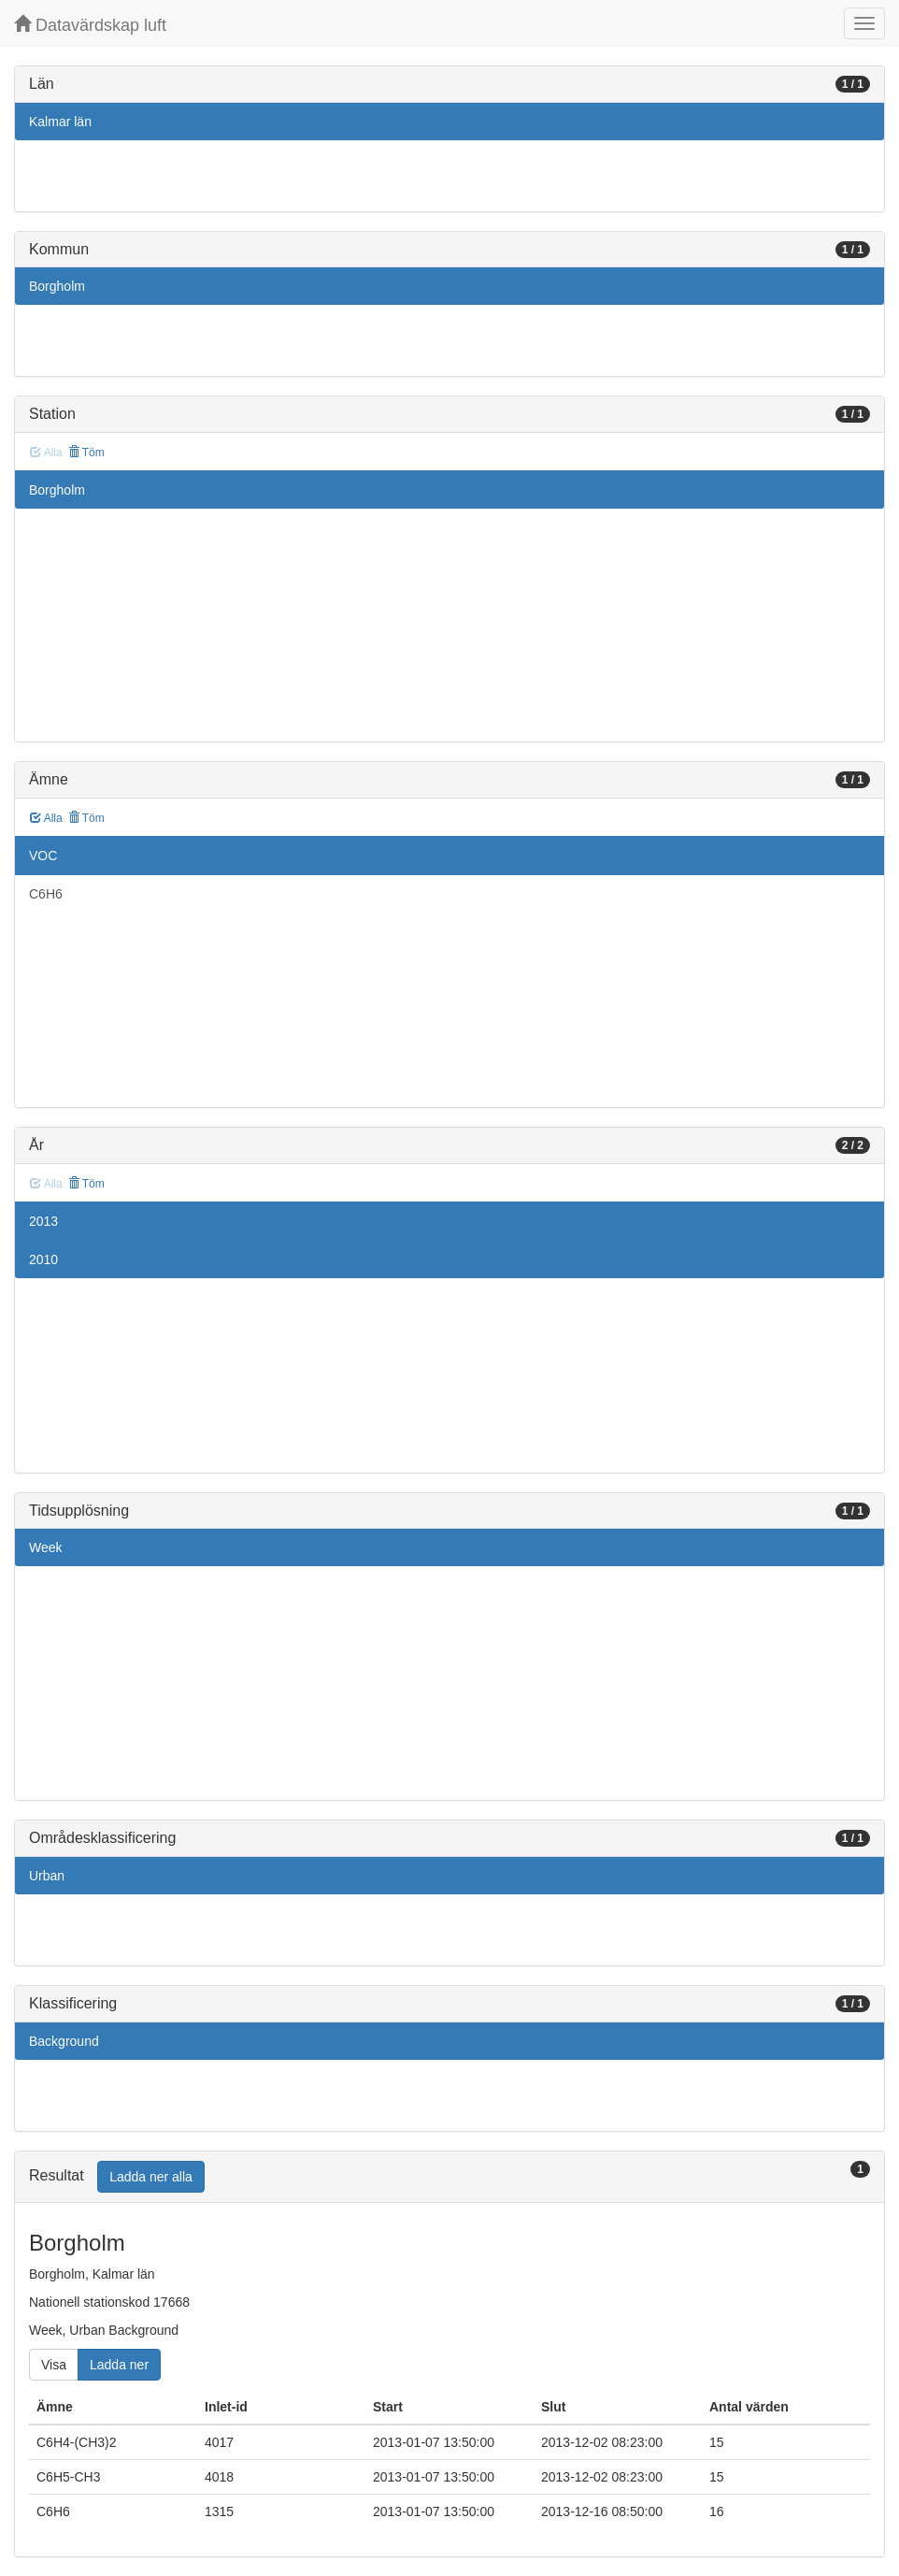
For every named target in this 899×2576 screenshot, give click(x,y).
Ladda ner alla (151, 2176)
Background (64, 2041)
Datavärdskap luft (90, 25)
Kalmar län (60, 121)
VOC (43, 855)
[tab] (449, 2177)
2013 (43, 1221)
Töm (86, 452)
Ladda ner (119, 2364)
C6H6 (46, 893)
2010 (43, 1259)
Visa (53, 2364)
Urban (46, 1875)
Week (46, 1547)
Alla (46, 818)
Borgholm (57, 286)
